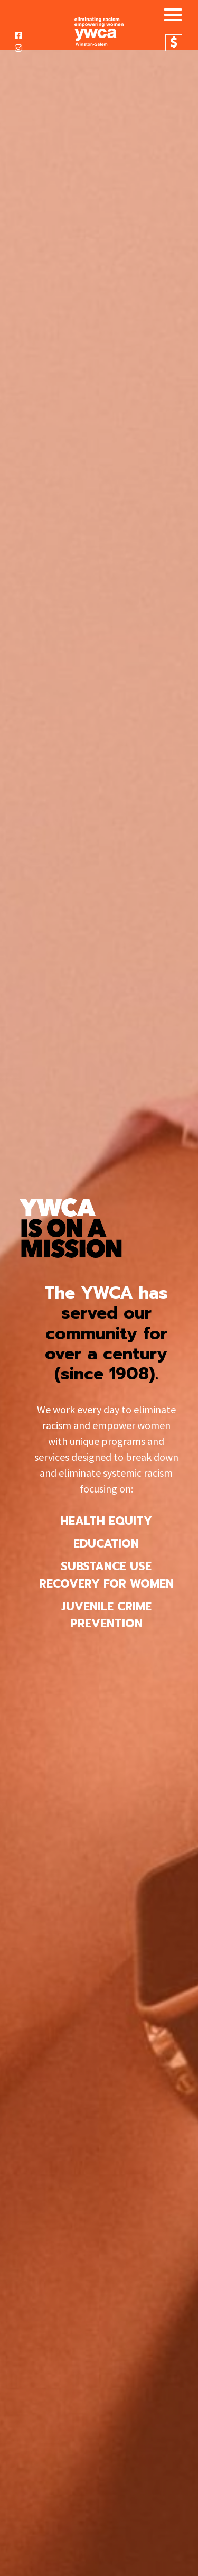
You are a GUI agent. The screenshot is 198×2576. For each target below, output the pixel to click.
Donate (174, 43)
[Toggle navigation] (169, 16)
